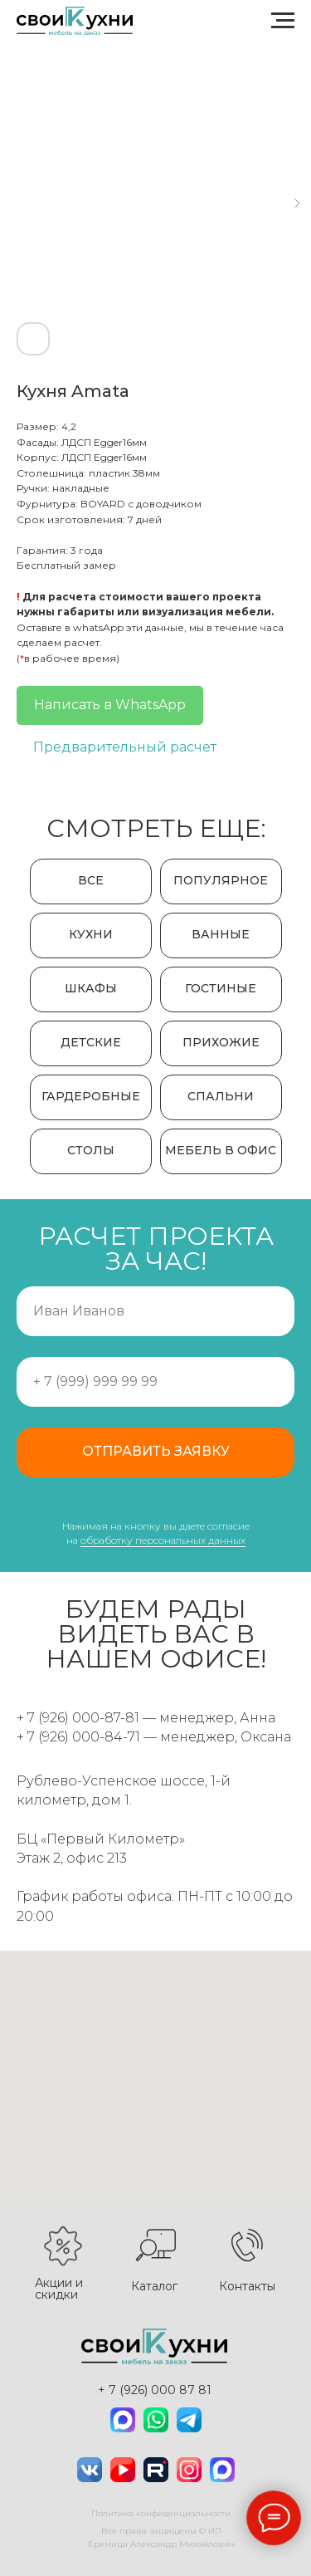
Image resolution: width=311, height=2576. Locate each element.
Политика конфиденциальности (161, 2513)
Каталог (154, 2286)
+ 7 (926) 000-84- (72, 1737)
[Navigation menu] (282, 20)
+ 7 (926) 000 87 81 (154, 2390)
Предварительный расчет (124, 747)
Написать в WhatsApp (110, 705)
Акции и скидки (59, 2288)
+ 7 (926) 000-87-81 (78, 1718)
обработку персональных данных (162, 1540)
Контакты (247, 2286)
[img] (122, 2419)
